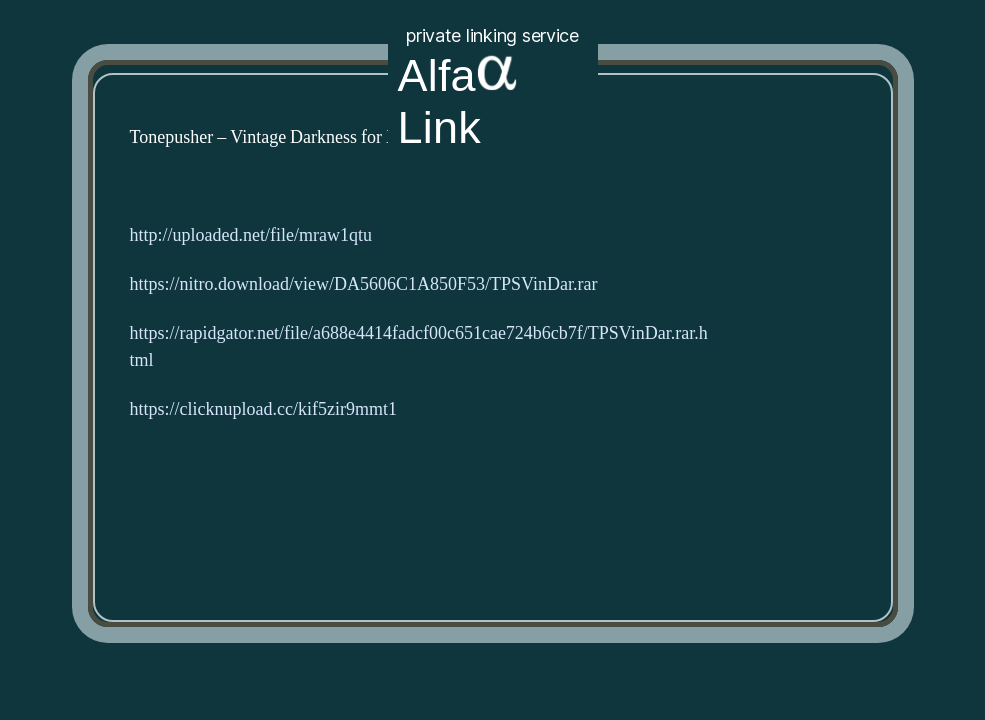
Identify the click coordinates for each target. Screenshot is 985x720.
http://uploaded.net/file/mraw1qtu (251, 235)
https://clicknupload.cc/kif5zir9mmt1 (263, 409)
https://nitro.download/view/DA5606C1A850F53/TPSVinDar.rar (364, 284)
